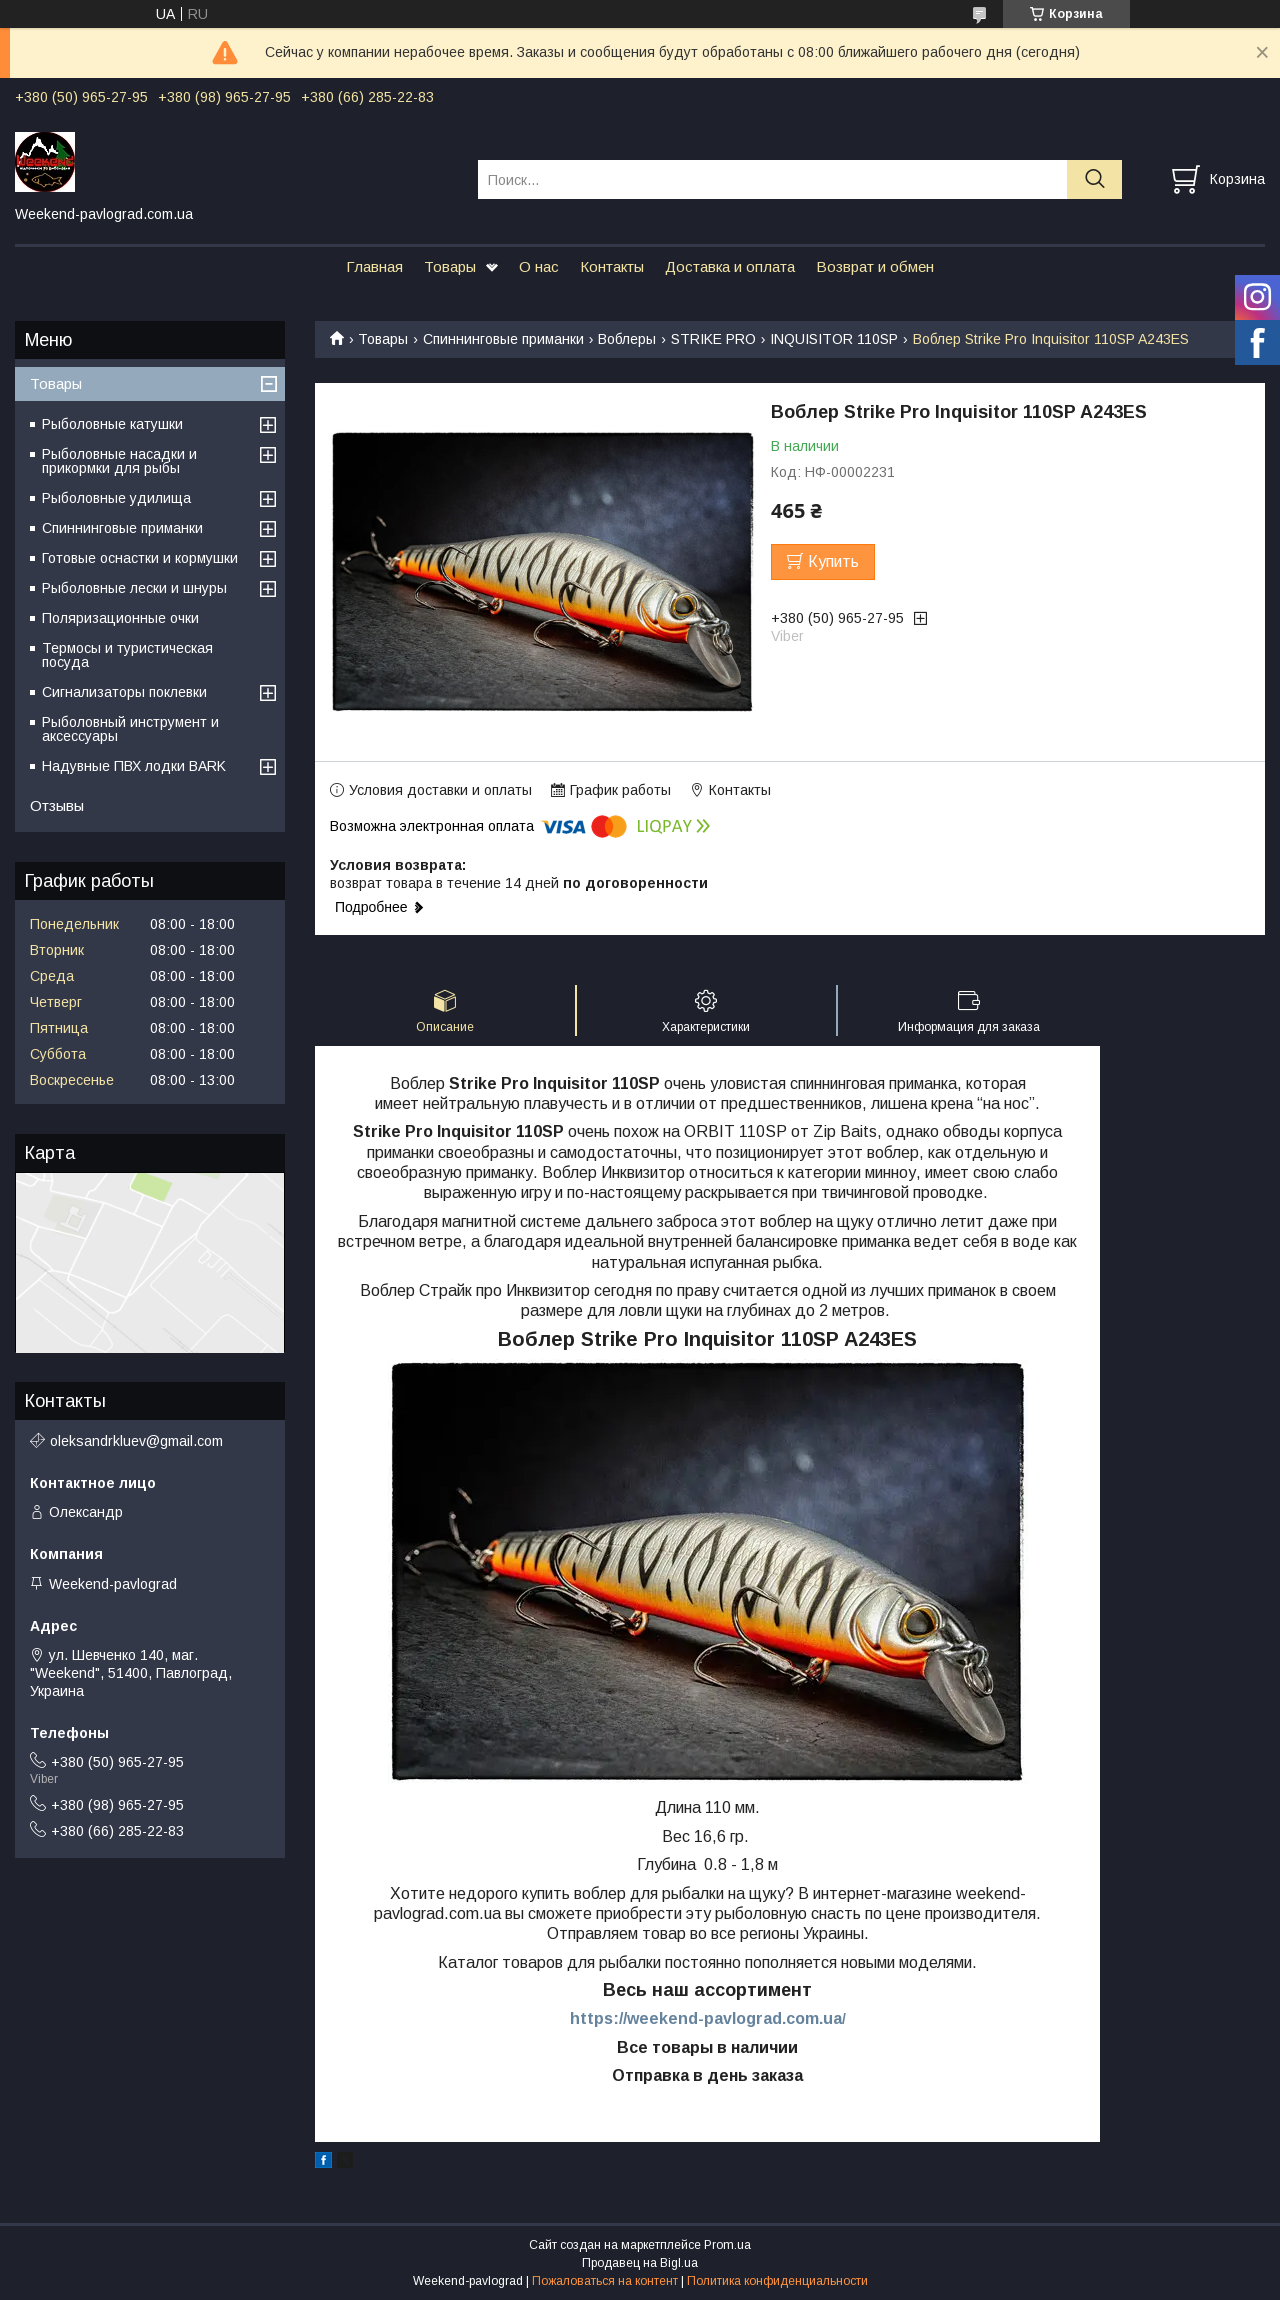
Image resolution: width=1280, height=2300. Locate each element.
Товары (450, 266)
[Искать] (1094, 179)
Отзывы (57, 805)
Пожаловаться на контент (605, 2281)
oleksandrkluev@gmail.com (136, 1441)
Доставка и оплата (730, 266)
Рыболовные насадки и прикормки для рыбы (119, 461)
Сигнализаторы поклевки (124, 692)
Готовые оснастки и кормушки (140, 558)
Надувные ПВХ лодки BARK (134, 766)
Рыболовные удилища (116, 498)
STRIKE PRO (713, 339)
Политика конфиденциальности (777, 2281)
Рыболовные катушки (112, 424)
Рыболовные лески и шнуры (134, 588)
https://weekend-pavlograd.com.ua (706, 2018)
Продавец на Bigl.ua (640, 2263)
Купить (833, 561)
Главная (374, 266)
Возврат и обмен (875, 266)
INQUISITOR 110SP (834, 339)
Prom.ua (727, 2245)
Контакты (612, 266)
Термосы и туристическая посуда (127, 655)
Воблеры (627, 339)
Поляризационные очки (120, 618)
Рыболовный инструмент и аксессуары (130, 729)
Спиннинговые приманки (503, 339)
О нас (539, 266)
